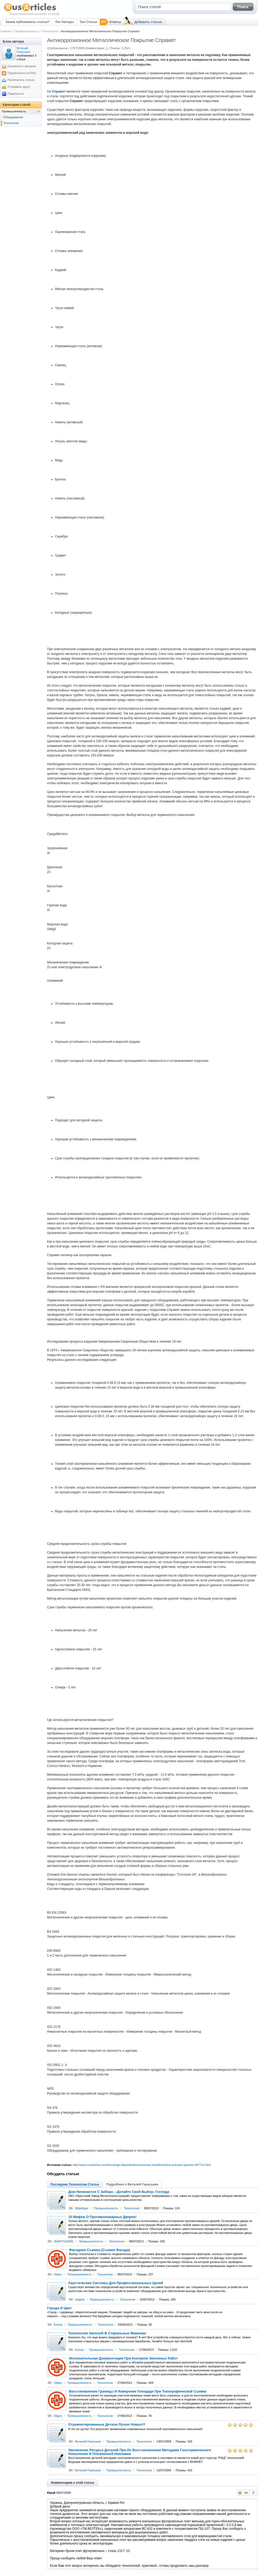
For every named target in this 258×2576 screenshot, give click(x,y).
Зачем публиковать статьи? (28, 22)
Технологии (49, 31)
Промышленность (27, 31)
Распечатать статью (21, 79)
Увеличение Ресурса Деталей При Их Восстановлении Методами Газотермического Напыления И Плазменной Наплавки (139, 2452)
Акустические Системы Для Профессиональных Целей (115, 2283)
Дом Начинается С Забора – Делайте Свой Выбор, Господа (119, 2192)
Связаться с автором (22, 66)
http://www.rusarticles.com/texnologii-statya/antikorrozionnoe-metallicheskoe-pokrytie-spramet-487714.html (142, 2164)
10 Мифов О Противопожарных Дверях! (102, 2217)
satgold (79, 2299)
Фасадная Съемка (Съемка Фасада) (99, 2250)
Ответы (115, 22)
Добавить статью (148, 22)
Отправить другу (19, 86)
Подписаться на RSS (22, 73)
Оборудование (13, 117)
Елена (58, 2324)
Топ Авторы (64, 22)
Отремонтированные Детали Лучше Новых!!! (107, 2424)
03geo (58, 2274)
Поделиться (16, 93)
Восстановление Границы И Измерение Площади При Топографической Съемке (138, 2391)
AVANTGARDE (63, 2241)
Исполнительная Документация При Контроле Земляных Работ (123, 2358)
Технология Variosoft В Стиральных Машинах (107, 2333)
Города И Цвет (59, 2308)
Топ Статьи (88, 22)
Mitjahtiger (81, 2208)
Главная (5, 31)
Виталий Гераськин (88, 2441)
